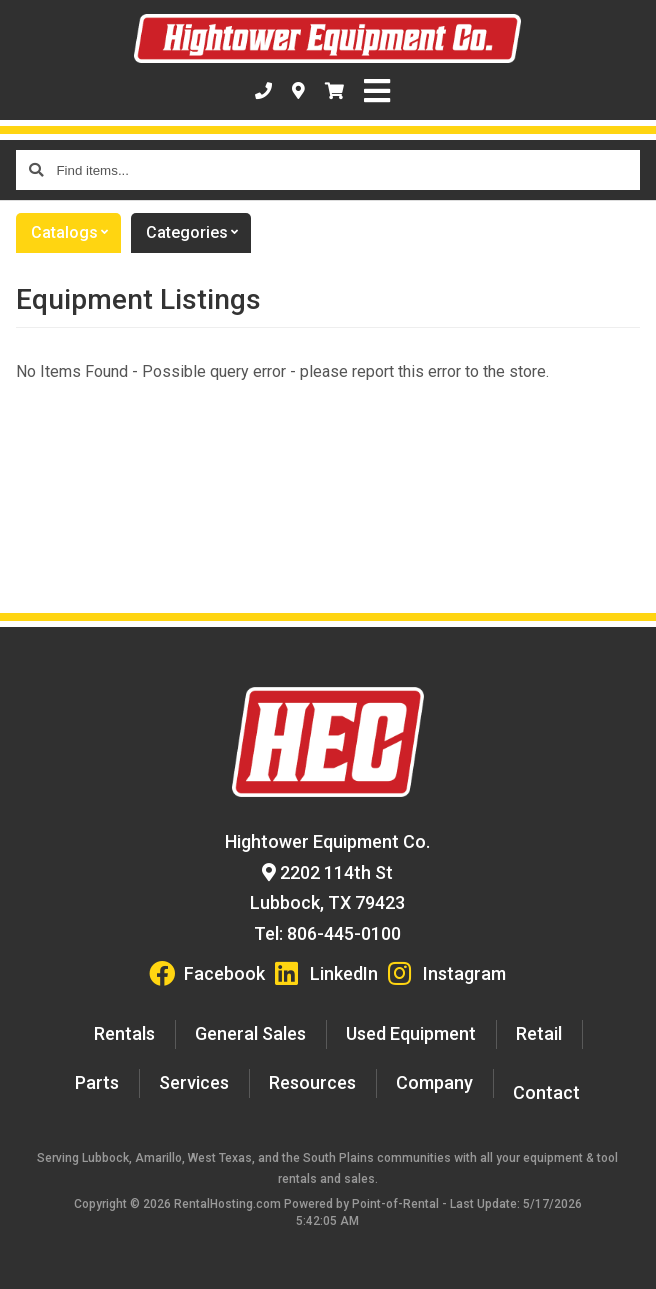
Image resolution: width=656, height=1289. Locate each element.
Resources (312, 1082)
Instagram (447, 973)
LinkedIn (326, 973)
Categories (198, 233)
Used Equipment (411, 1033)
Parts (97, 1082)
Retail (539, 1033)
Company (434, 1082)
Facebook (207, 973)
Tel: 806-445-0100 (327, 933)
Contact (546, 1092)
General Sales (250, 1033)
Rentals (124, 1033)
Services (194, 1082)
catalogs (76, 233)
